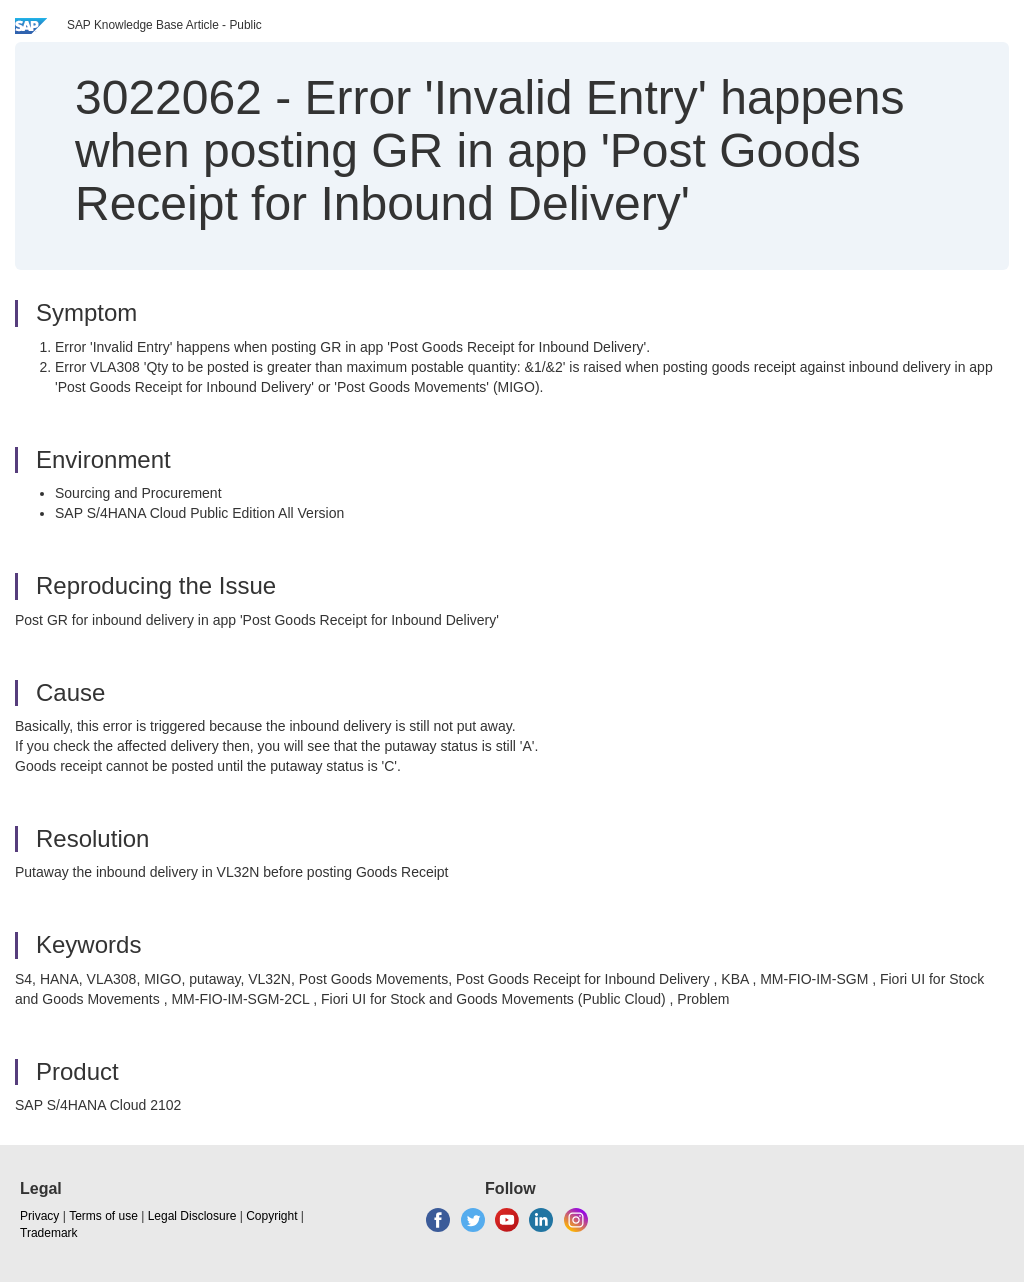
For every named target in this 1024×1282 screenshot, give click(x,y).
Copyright (271, 1216)
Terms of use (103, 1216)
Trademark (49, 1233)
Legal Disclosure (192, 1216)
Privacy (39, 1216)
